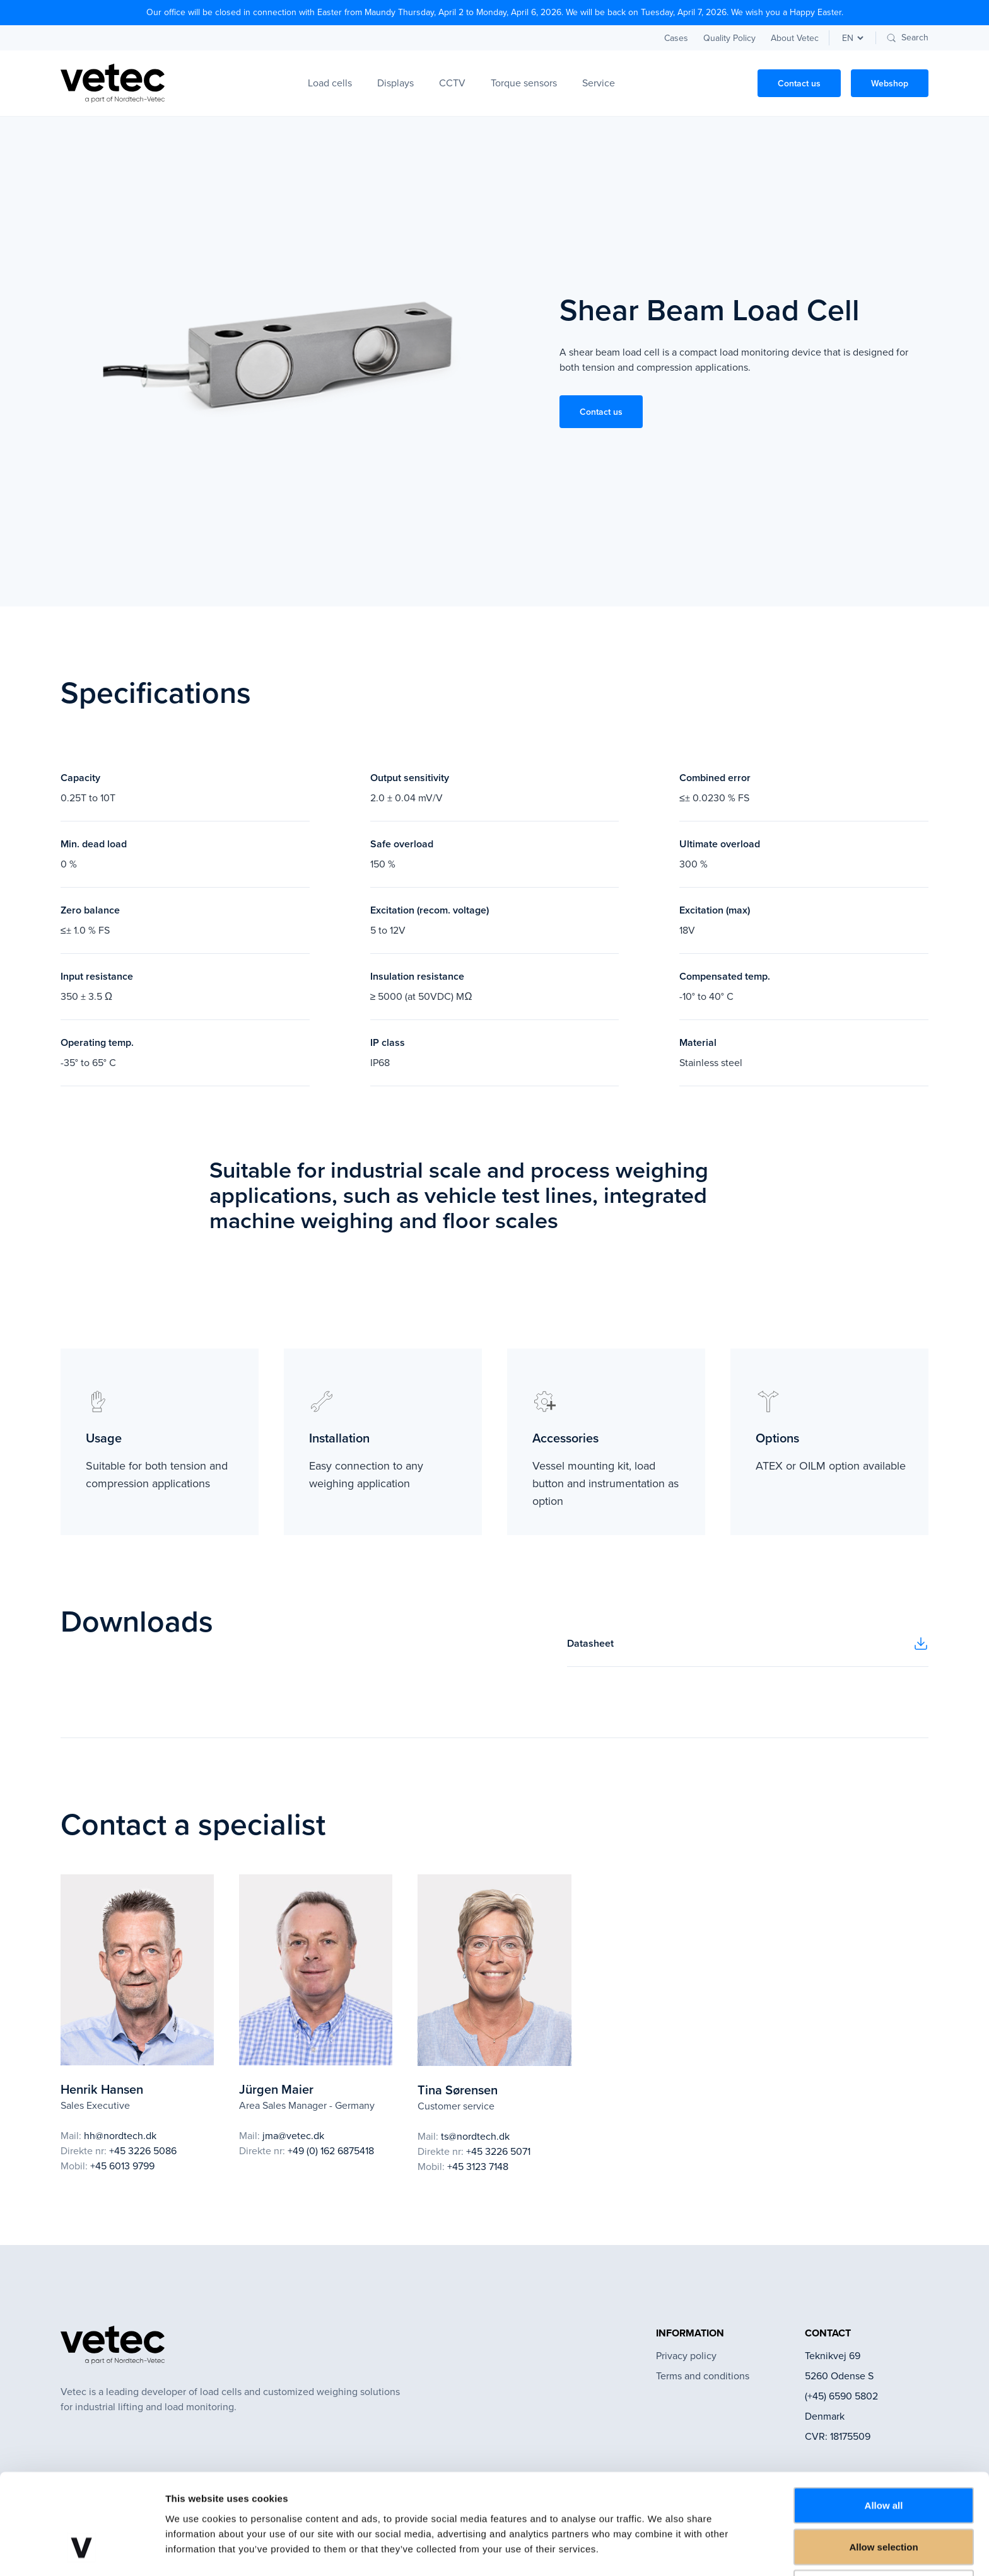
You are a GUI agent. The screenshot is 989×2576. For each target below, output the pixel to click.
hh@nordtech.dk (120, 2135)
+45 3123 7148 (477, 2166)
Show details (662, 2551)
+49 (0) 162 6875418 (331, 2151)
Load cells (330, 83)
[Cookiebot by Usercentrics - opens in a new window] (81, 2551)
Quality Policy (729, 38)
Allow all (884, 2420)
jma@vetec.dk (293, 2135)
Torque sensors (524, 83)
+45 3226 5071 (498, 2151)
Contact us (799, 83)
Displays (395, 83)
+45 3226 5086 (143, 2151)
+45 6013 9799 (122, 2166)
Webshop (889, 83)
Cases (676, 38)
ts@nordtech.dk (475, 2136)
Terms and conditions (702, 2376)
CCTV (452, 83)
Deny (884, 2503)
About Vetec (795, 38)
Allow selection (883, 2462)
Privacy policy (686, 2355)
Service (598, 83)
